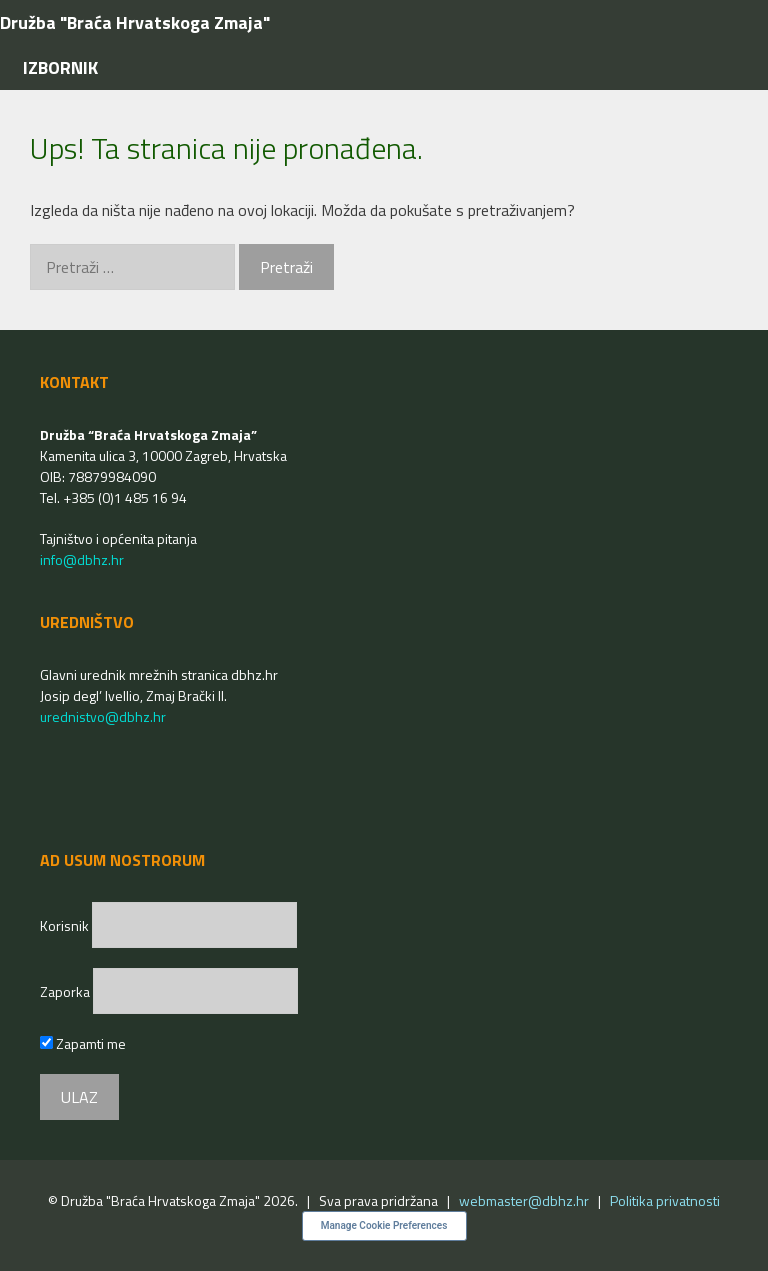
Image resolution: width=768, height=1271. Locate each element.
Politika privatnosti (665, 1200)
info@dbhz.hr (82, 559)
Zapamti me (83, 1043)
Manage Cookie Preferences (384, 1225)
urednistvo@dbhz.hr (103, 716)
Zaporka (66, 991)
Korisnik (66, 925)
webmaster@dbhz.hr (524, 1200)
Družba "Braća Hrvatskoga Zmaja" (135, 22)
